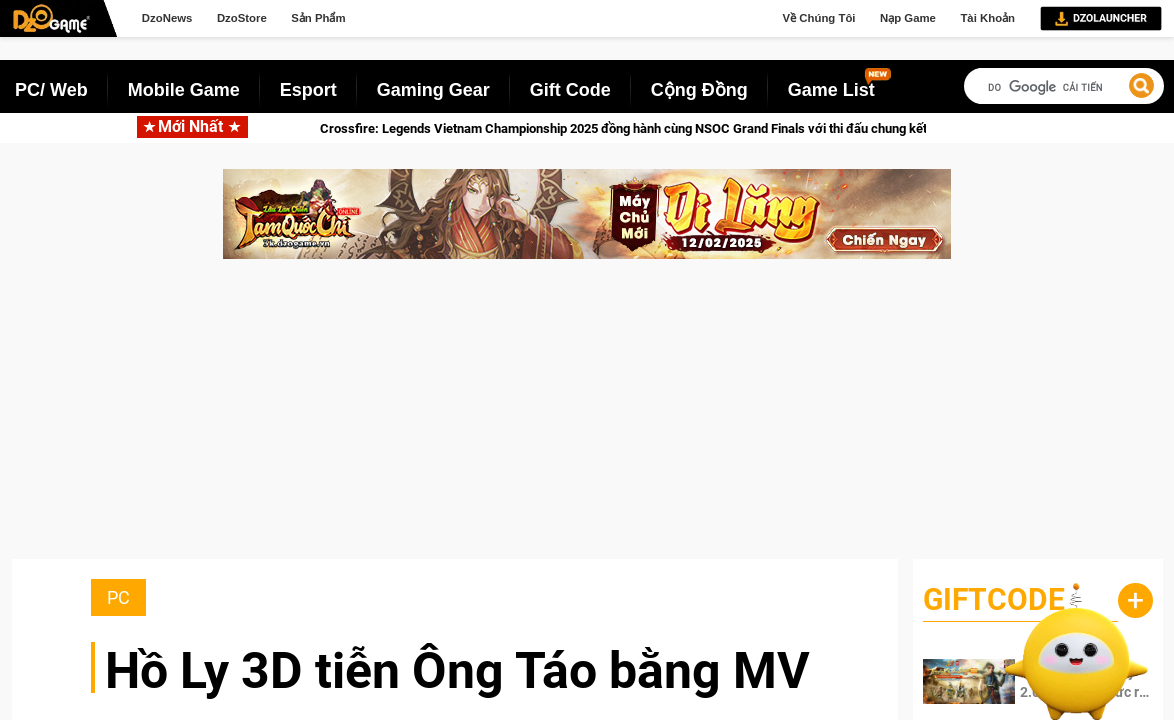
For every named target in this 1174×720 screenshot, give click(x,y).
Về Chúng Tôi (819, 18)
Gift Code (570, 90)
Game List (831, 90)
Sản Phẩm (318, 18)
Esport (308, 90)
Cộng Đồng (699, 90)
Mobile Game (184, 90)
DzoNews (167, 18)
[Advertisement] (587, 419)
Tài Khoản (987, 18)
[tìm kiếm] (1059, 87)
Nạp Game (908, 18)
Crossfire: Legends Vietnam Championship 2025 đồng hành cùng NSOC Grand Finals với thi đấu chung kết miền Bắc (674, 128)
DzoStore (242, 18)
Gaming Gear (433, 90)
